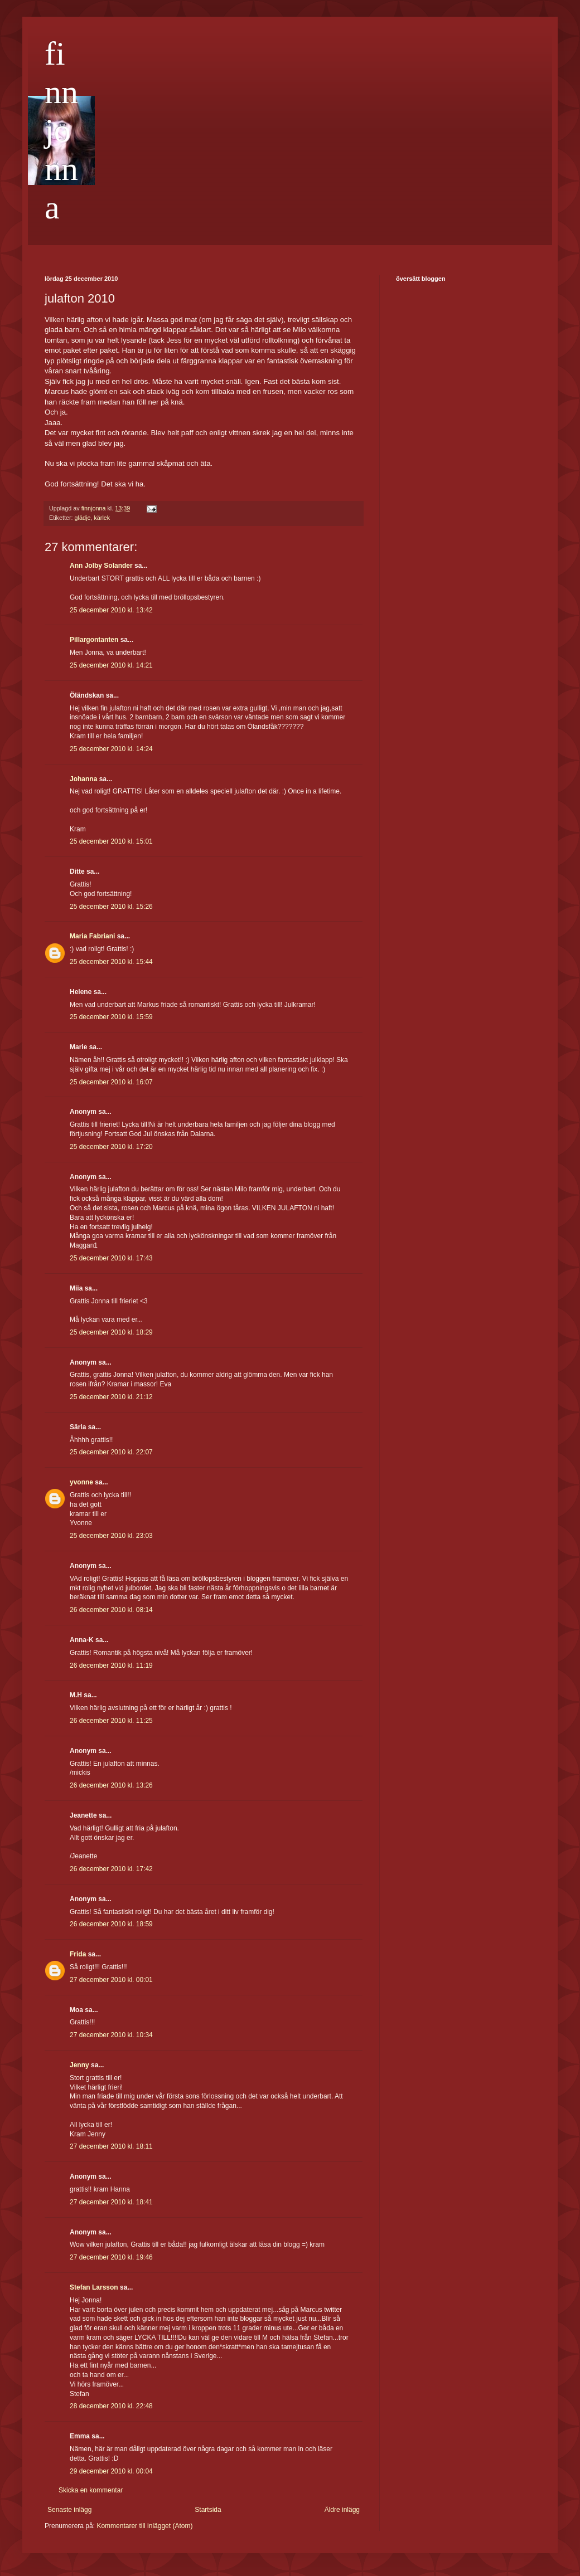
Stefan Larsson (94, 2287)
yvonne (81, 1482)
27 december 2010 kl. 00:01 (111, 1980)
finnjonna (61, 130)
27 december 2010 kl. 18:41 (111, 2202)
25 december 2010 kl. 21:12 (111, 1397)
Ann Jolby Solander (101, 565)
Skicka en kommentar (91, 2490)
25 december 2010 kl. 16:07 (111, 1082)
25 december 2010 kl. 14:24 (111, 749)
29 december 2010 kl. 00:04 (111, 2471)
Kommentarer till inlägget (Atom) (144, 2526)
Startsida (208, 2510)
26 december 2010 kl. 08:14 (111, 1610)
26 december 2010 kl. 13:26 (111, 1785)
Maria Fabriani (92, 936)
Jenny (79, 2065)
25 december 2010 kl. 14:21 (111, 665)
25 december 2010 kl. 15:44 (111, 962)
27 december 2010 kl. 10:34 (111, 2035)
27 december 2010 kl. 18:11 (111, 2146)
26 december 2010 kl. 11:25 (111, 1721)
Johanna (83, 779)
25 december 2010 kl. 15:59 (111, 1017)
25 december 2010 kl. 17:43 (111, 1258)
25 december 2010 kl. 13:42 (111, 610)
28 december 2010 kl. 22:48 (111, 2406)
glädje (83, 517)
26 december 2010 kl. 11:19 (111, 1665)
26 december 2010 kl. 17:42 (111, 1869)
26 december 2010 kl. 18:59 (111, 1924)
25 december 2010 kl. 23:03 (111, 1536)
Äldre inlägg (342, 2510)
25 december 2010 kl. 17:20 (111, 1147)
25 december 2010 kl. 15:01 (111, 841)
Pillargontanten (94, 640)
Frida (78, 1954)
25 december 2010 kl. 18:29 (111, 1332)
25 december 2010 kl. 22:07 (111, 1452)
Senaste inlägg (69, 2510)
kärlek (102, 517)
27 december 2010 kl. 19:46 (111, 2257)
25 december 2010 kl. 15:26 (111, 906)
